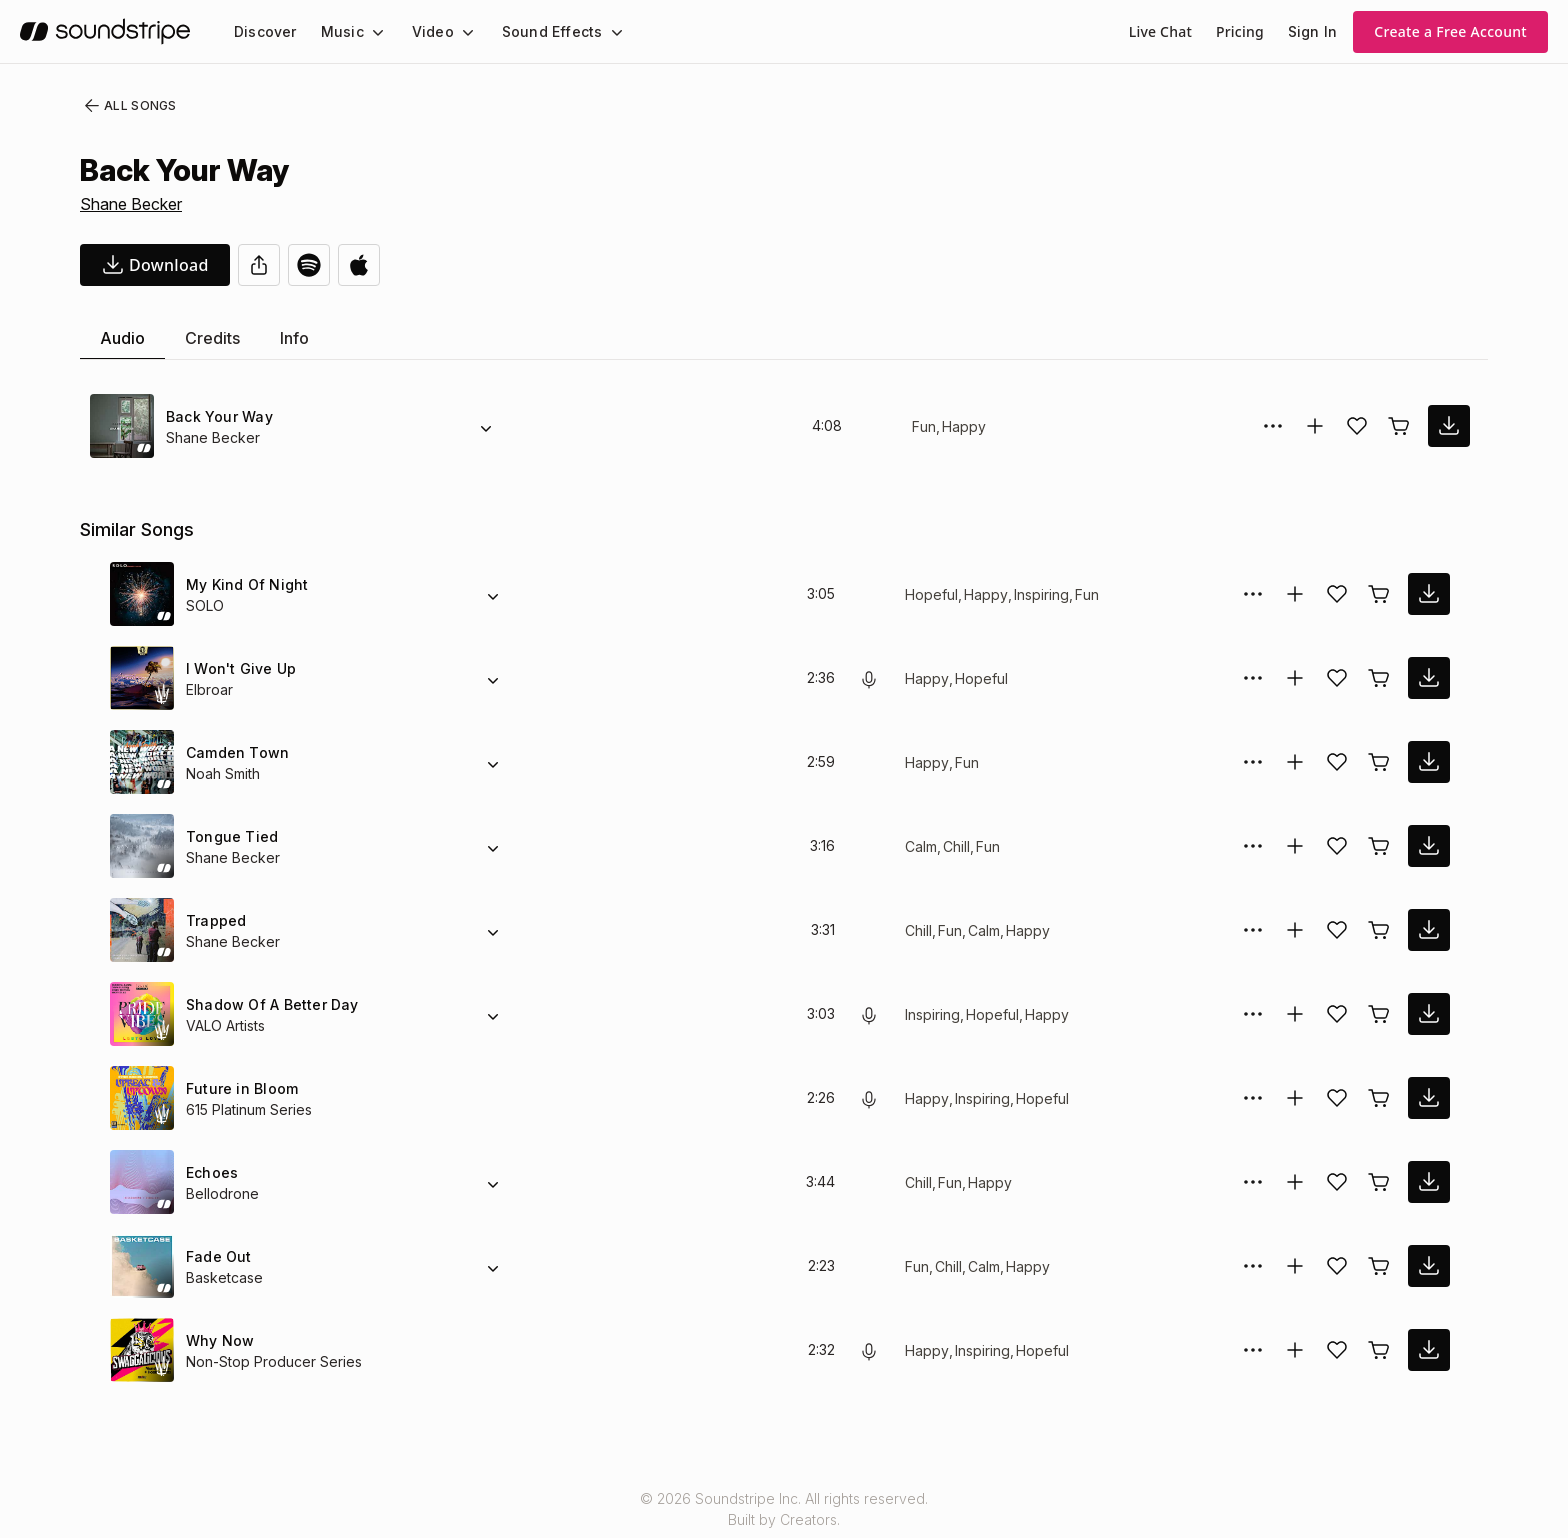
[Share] (259, 265)
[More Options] (1273, 426)
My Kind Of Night (245, 584)
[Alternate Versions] (486, 426)
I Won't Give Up (239, 668)
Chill (959, 846)
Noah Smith (224, 773)
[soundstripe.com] (105, 31)
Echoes (210, 1172)
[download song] (155, 265)
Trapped (214, 920)
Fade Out (217, 1256)
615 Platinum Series (251, 1109)
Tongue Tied (228, 836)
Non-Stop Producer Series (270, 1361)
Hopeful (931, 594)
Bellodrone (222, 1193)
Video (424, 31)
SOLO (204, 605)
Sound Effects (539, 31)
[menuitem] (263, 31)
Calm (921, 846)
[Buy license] (1399, 426)
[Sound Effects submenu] (598, 32)
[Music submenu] (369, 32)
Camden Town (234, 752)
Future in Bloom (241, 1088)
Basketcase (222, 1277)
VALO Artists (226, 1025)
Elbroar (210, 689)
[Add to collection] (1315, 426)
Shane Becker (131, 204)
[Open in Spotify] (309, 265)
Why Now (218, 1340)
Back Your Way (216, 416)
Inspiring (1041, 594)
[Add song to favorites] (1357, 426)
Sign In (1314, 31)
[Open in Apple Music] (359, 265)
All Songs (126, 106)
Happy (963, 426)
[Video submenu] (456, 32)
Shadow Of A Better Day (268, 1004)
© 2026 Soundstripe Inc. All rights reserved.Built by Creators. (784, 1509)
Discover (263, 31)
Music (337, 31)
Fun (924, 426)
